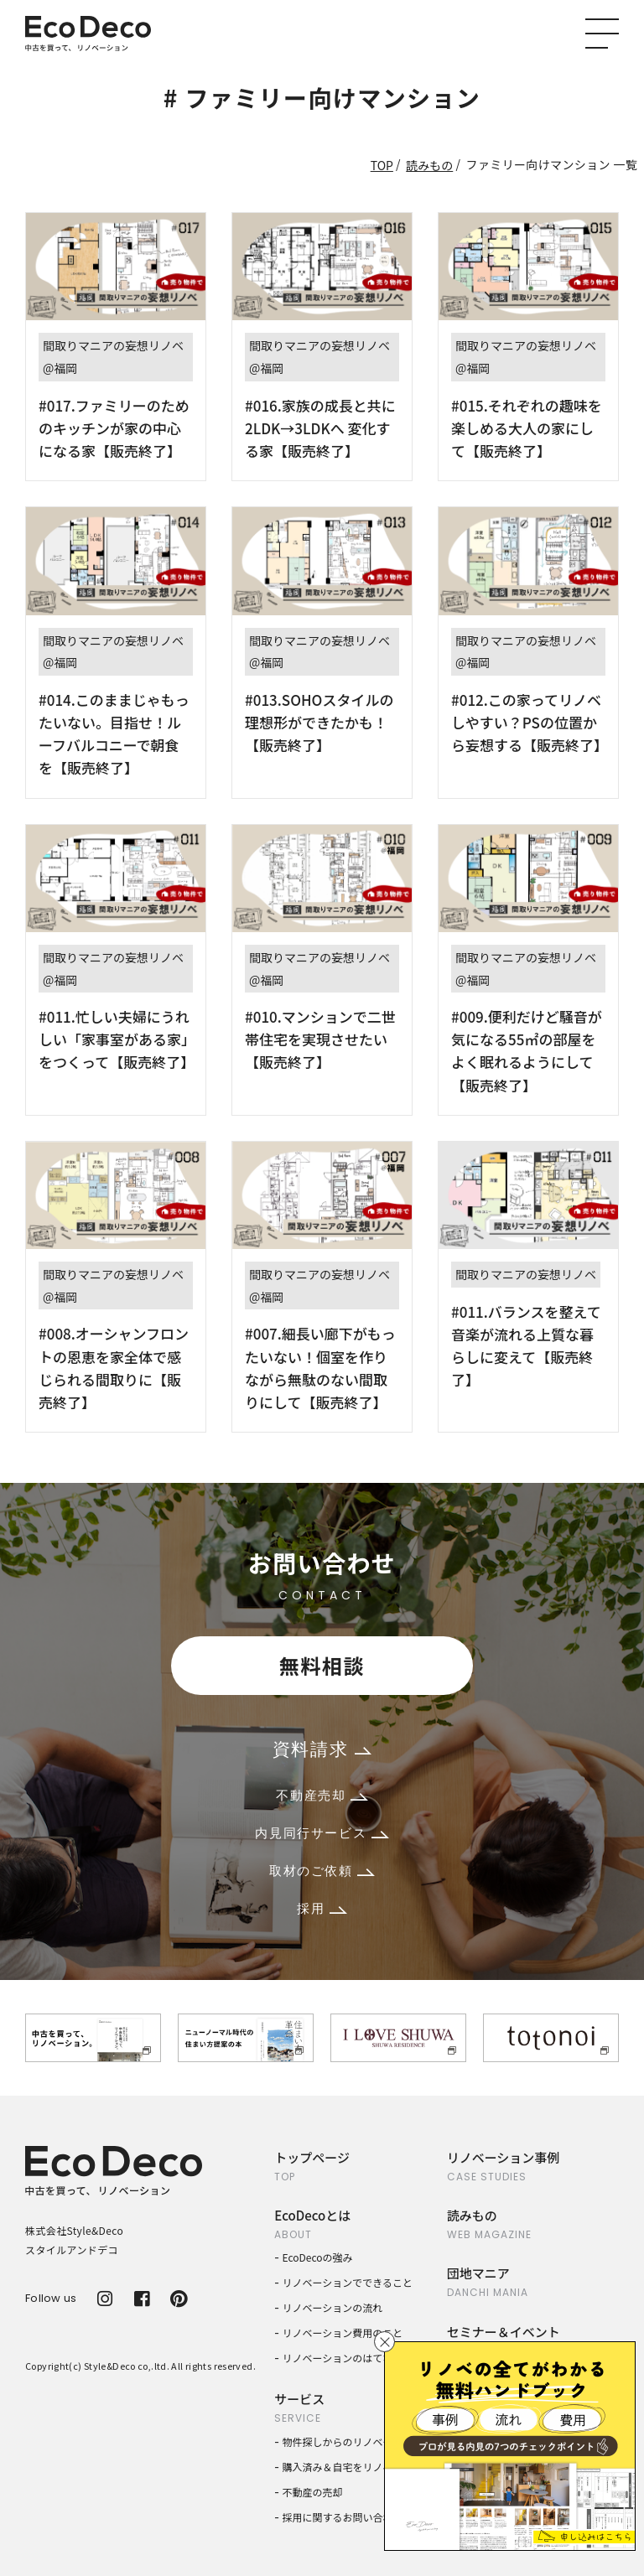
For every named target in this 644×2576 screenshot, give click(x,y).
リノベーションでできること (348, 2282)
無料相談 (322, 1665)
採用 (321, 1908)
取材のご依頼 (322, 1870)
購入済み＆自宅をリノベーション (358, 2466)
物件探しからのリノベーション (353, 2441)
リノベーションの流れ (333, 2307)
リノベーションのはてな (338, 2358)
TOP (382, 165)
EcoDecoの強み (318, 2257)
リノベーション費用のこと (343, 2332)
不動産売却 (321, 1795)
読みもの (429, 165)
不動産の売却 (313, 2492)
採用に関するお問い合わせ (343, 2517)
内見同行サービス (321, 1833)
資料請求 (322, 1749)
